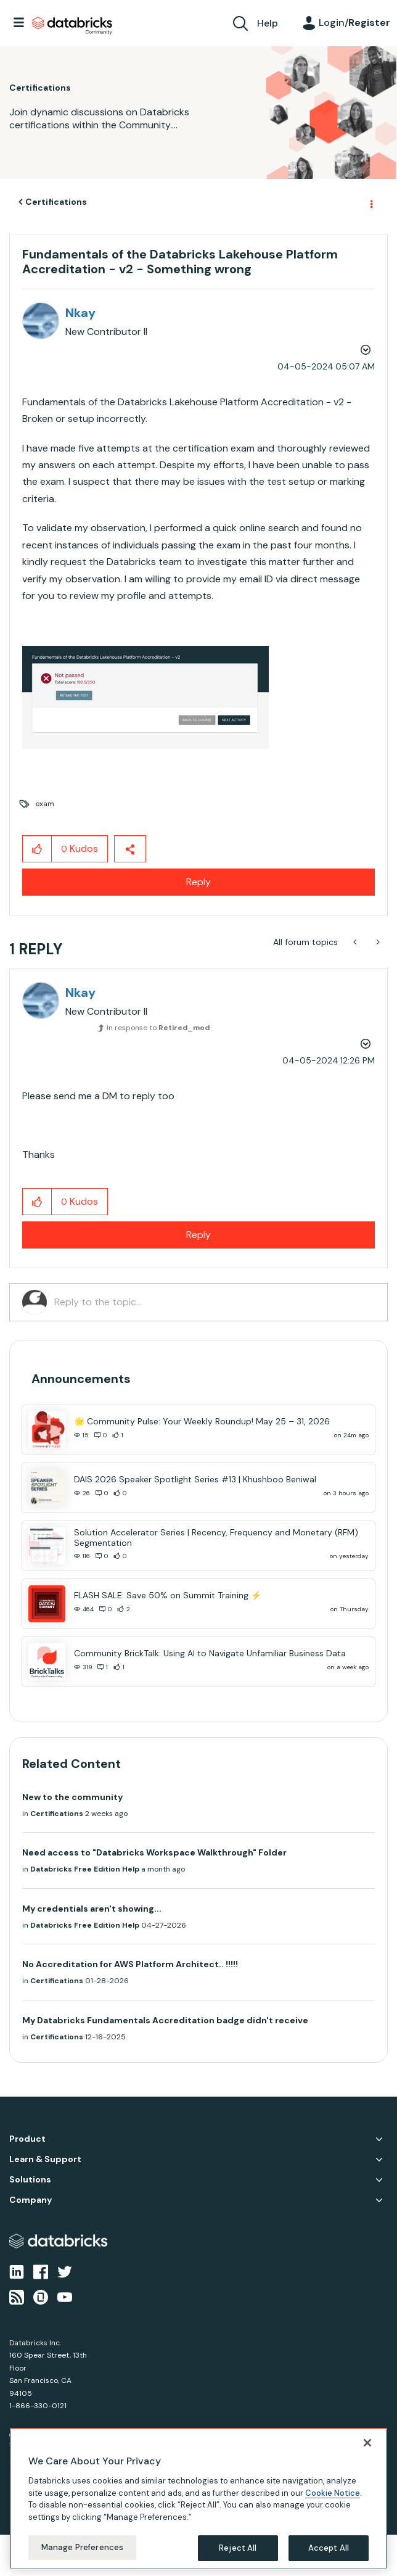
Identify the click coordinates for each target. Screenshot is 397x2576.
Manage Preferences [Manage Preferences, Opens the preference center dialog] (82, 2547)
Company (30, 2200)
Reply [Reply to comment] (198, 1234)
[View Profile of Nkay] (80, 313)
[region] (198, 2499)
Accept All (328, 2548)
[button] (145, 697)
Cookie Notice (332, 2493)
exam (44, 804)
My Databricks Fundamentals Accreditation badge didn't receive (165, 2020)
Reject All (237, 2548)
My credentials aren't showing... (92, 1908)
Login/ (354, 22)
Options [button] (370, 202)
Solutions (30, 2179)
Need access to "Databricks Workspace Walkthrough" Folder (154, 1852)
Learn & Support (45, 2159)
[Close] (367, 2442)
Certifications (56, 201)
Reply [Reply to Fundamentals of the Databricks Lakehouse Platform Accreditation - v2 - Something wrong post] (198, 881)
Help (267, 23)
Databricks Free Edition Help (84, 1869)
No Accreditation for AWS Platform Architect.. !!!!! (130, 1964)
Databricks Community (72, 25)
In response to (158, 1028)
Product (27, 2139)
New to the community (72, 1796)
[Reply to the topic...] (214, 1302)
